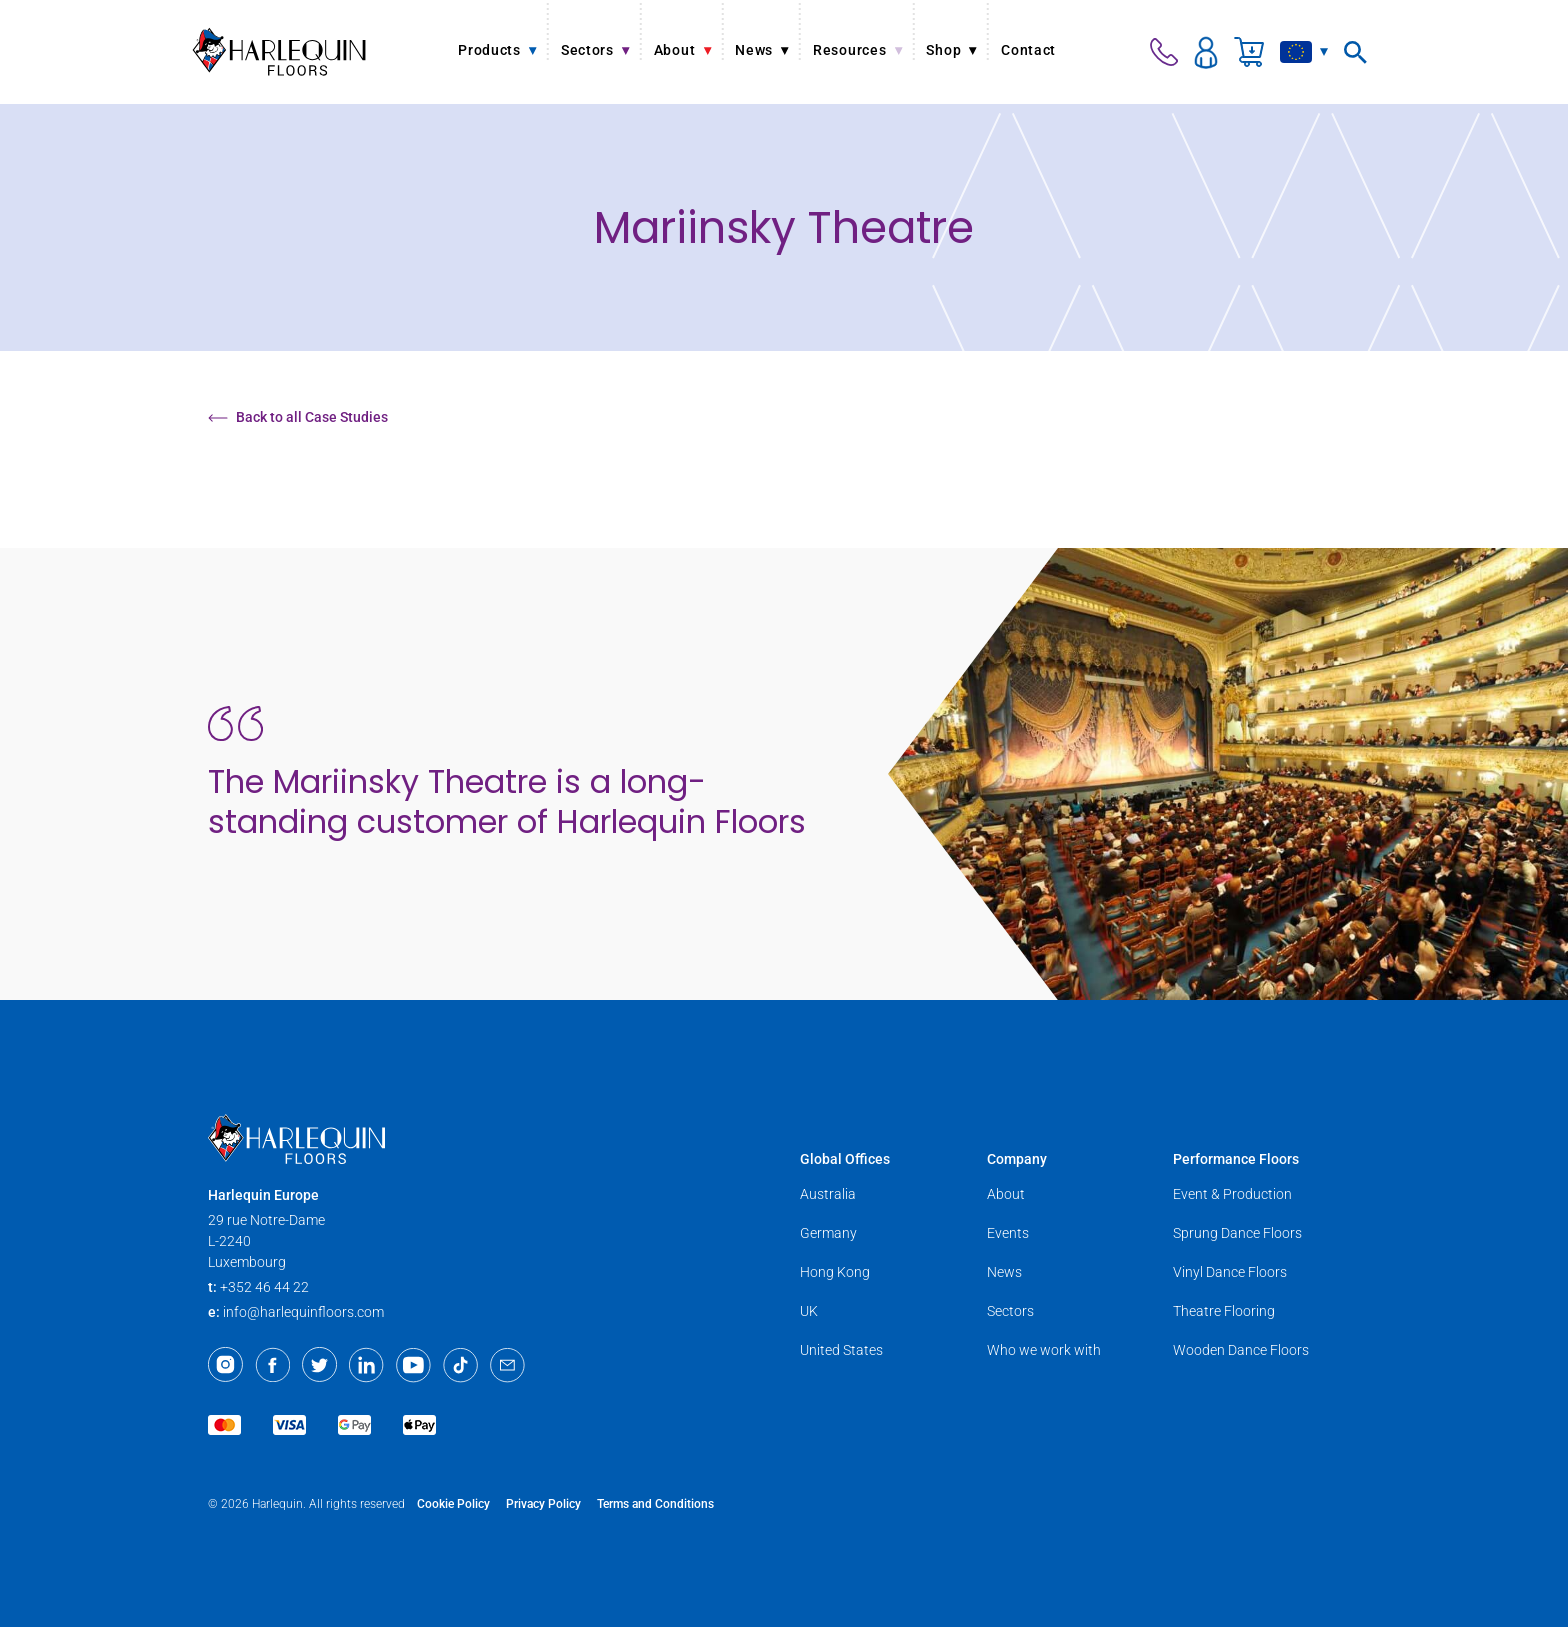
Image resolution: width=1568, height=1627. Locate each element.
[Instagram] (225, 1365)
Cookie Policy (453, 1504)
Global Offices (845, 1159)
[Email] (507, 1365)
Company (1017, 1159)
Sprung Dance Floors (1237, 1233)
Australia (828, 1194)
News (1004, 1272)
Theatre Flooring (1224, 1311)
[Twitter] (319, 1365)
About (1006, 1194)
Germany (828, 1233)
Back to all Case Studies (298, 417)
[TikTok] (460, 1365)
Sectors (1010, 1311)
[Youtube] (413, 1365)
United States (841, 1350)
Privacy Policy (543, 1504)
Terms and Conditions (655, 1504)
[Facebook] (272, 1365)
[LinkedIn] (366, 1365)
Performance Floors (1236, 1159)
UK (809, 1311)
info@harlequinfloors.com (303, 1312)
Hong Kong (835, 1272)
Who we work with (1044, 1350)
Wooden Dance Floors (1241, 1350)
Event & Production (1232, 1194)
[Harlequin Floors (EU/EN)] (279, 51)
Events (1008, 1233)
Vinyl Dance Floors (1230, 1272)
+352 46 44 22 (264, 1287)
